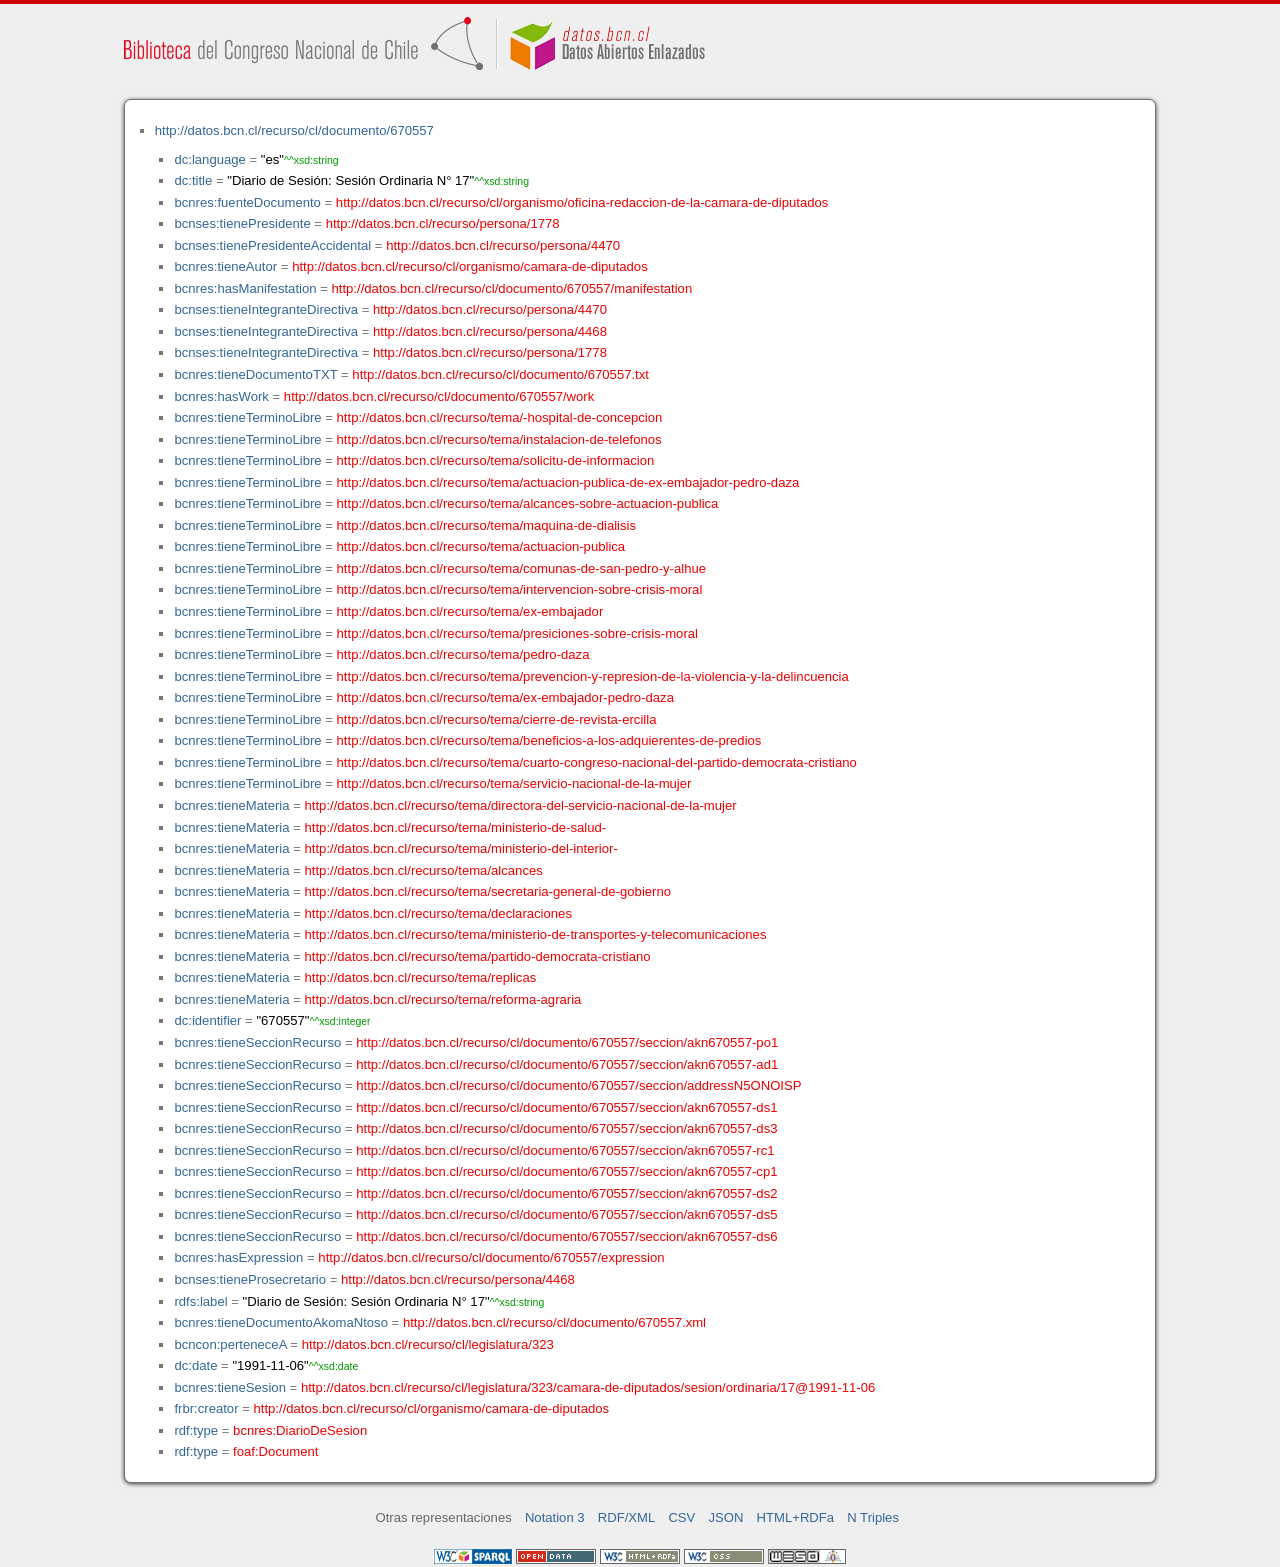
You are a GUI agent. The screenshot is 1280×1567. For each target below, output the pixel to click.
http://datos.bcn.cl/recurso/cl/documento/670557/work (439, 396)
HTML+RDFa (796, 1517)
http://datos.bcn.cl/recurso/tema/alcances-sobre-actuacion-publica (528, 503)
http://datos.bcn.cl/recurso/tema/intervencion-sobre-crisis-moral (520, 589)
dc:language (209, 159)
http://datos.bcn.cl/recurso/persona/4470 (503, 245)
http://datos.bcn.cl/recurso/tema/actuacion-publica (481, 546)
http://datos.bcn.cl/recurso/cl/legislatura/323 (428, 1344)
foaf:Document (275, 1451)
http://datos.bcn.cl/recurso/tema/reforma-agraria (443, 999)
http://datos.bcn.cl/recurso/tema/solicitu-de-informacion (496, 460)
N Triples (873, 1517)
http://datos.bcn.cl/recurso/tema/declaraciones (438, 913)
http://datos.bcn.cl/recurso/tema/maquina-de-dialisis (486, 525)
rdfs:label (200, 1301)
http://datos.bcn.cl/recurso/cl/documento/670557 (294, 130)
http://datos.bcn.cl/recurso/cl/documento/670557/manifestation (511, 288)
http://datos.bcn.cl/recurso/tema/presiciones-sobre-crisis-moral (517, 633)
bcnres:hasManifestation (245, 288)
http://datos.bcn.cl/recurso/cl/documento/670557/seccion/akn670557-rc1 (565, 1150)
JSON (725, 1517)
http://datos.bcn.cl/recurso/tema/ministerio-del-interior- (461, 848)
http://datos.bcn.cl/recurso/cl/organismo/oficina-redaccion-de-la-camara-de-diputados (582, 202)
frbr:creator (206, 1408)
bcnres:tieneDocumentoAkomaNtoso (281, 1322)
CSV (681, 1517)
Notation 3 (555, 1517)
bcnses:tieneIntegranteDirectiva (266, 309)
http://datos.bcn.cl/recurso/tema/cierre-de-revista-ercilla (497, 719)
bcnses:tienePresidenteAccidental (272, 245)
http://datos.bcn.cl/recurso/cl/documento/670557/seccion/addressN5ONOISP (578, 1085)
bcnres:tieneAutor (225, 266)
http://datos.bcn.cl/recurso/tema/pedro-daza (463, 654)
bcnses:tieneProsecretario (250, 1279)
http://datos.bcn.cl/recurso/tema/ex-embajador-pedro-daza (505, 697)
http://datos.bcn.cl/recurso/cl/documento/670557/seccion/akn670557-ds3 (566, 1128)
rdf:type (196, 1430)
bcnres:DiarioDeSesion (300, 1430)
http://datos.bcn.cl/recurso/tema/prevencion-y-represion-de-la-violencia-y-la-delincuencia (593, 676)
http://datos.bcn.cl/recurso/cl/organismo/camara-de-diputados (470, 266)
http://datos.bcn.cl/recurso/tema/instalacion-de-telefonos (499, 439)
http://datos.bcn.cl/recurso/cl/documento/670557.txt (500, 374)
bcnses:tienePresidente (242, 223)
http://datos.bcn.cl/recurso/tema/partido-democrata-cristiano (478, 956)
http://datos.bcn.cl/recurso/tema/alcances (424, 870)
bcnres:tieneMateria (231, 805)
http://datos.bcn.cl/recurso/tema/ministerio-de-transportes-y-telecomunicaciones (536, 934)
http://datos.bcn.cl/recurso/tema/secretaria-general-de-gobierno (488, 891)
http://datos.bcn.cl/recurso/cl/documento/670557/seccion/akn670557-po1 (567, 1042)
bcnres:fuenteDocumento (247, 202)
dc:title (193, 180)
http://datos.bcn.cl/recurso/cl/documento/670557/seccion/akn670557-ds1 (566, 1107)
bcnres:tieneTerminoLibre (247, 417)
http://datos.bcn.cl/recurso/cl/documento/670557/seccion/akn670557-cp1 (566, 1171)
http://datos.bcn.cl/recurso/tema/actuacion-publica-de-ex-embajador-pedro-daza (568, 482)
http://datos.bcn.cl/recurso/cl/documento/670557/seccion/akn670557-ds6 (566, 1236)
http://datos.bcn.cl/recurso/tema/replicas (421, 977)
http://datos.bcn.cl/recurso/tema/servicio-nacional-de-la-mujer (514, 783)
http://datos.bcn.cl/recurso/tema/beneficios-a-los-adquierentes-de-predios (549, 740)
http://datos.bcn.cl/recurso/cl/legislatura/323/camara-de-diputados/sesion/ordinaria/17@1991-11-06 (588, 1387)
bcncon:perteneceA (230, 1344)
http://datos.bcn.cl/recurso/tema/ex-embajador (470, 611)
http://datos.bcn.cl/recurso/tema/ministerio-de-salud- (456, 827)
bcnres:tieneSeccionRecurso (257, 1042)
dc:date (195, 1365)
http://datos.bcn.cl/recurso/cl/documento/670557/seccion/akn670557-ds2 (566, 1193)
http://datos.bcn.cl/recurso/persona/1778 (443, 223)
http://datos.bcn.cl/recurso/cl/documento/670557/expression (491, 1257)
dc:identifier (207, 1020)
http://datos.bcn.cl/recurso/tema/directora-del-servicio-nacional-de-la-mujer (521, 805)
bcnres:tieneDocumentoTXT (255, 374)
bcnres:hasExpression (238, 1257)
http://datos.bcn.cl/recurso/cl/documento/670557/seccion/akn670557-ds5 (566, 1214)
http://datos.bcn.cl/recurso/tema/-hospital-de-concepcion (500, 417)
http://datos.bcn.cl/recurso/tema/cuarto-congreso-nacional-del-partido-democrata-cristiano (597, 762)
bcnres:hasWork (221, 396)
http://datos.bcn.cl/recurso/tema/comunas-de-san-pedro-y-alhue (521, 568)
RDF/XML (627, 1517)
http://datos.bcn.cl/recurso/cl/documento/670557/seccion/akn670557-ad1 (567, 1064)
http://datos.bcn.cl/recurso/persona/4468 (490, 331)
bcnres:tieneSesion (230, 1387)
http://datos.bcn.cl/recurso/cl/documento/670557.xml (554, 1322)
